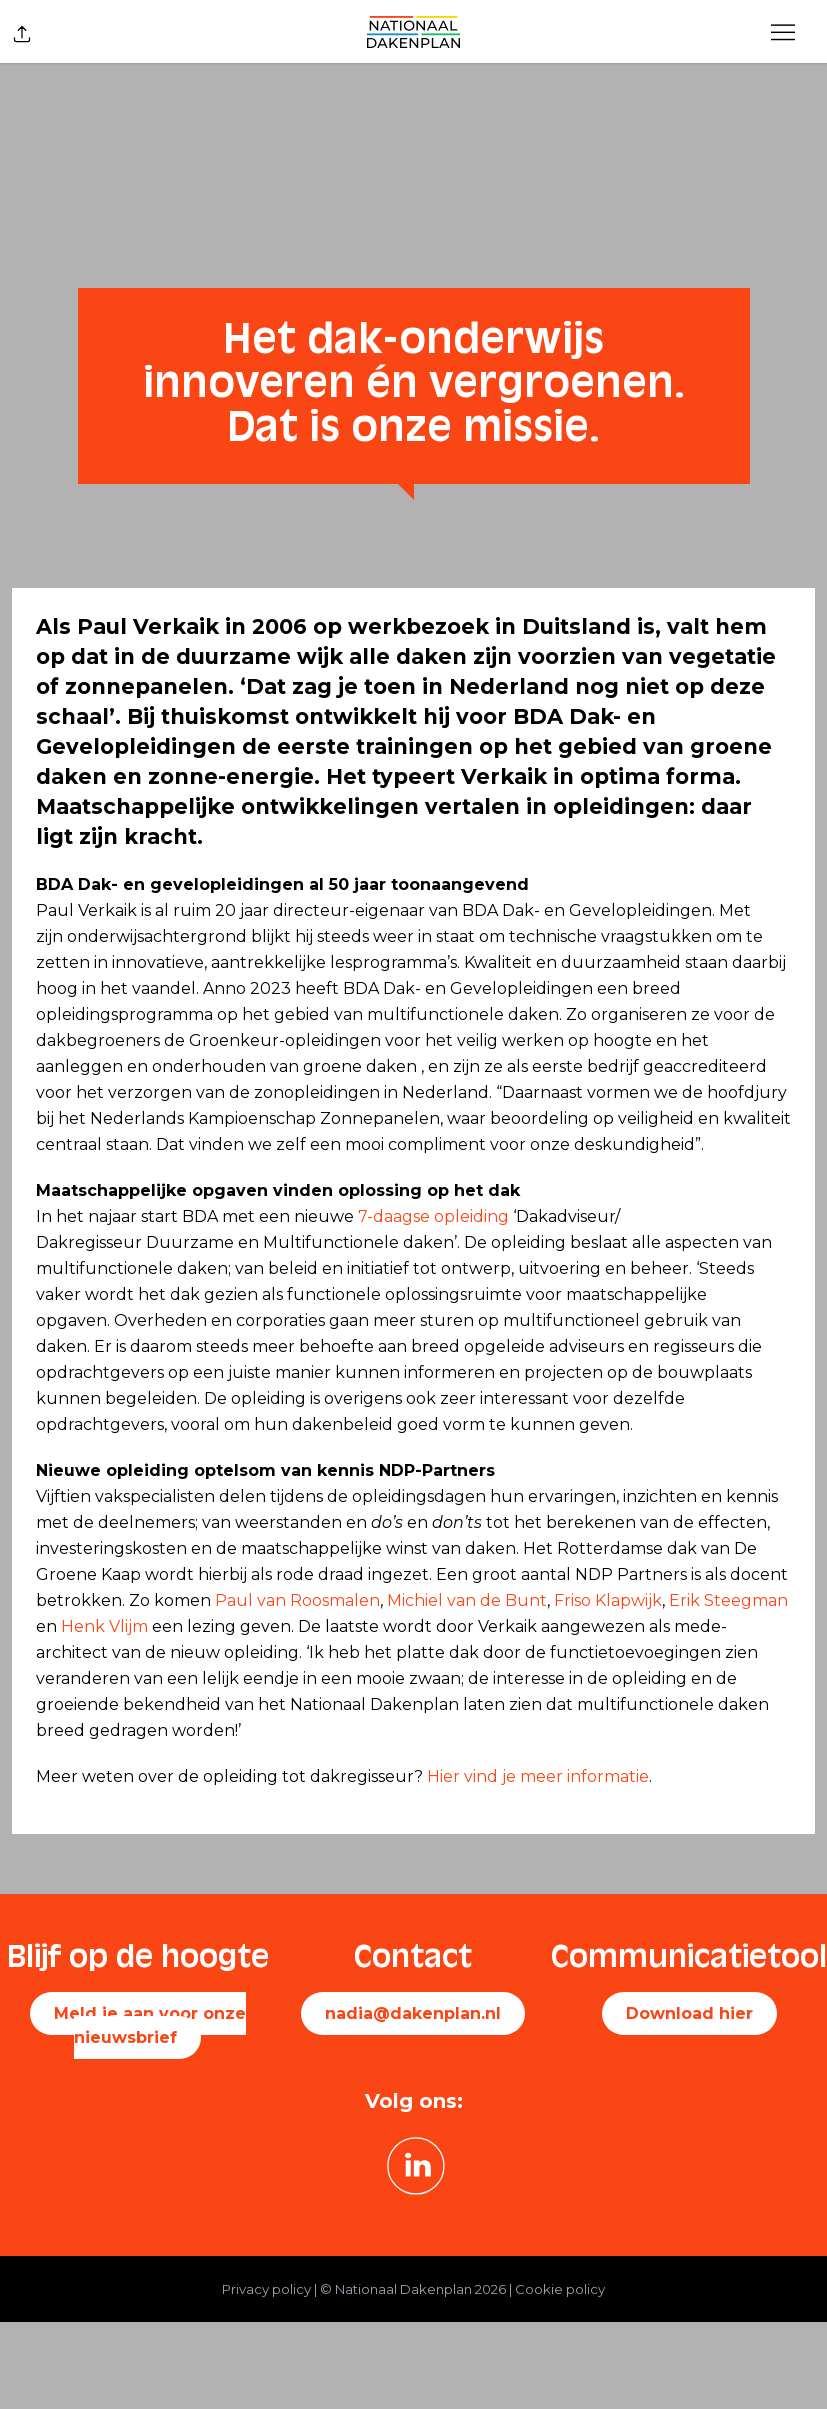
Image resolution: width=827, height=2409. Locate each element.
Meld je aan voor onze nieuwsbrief (150, 2025)
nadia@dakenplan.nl (413, 2013)
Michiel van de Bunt (467, 1600)
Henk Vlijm (104, 1626)
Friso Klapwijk (608, 1600)
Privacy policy (266, 2289)
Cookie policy (560, 2289)
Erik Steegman (728, 1600)
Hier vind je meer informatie (538, 1776)
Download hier (689, 2013)
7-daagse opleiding (433, 1216)
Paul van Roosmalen (297, 1600)
